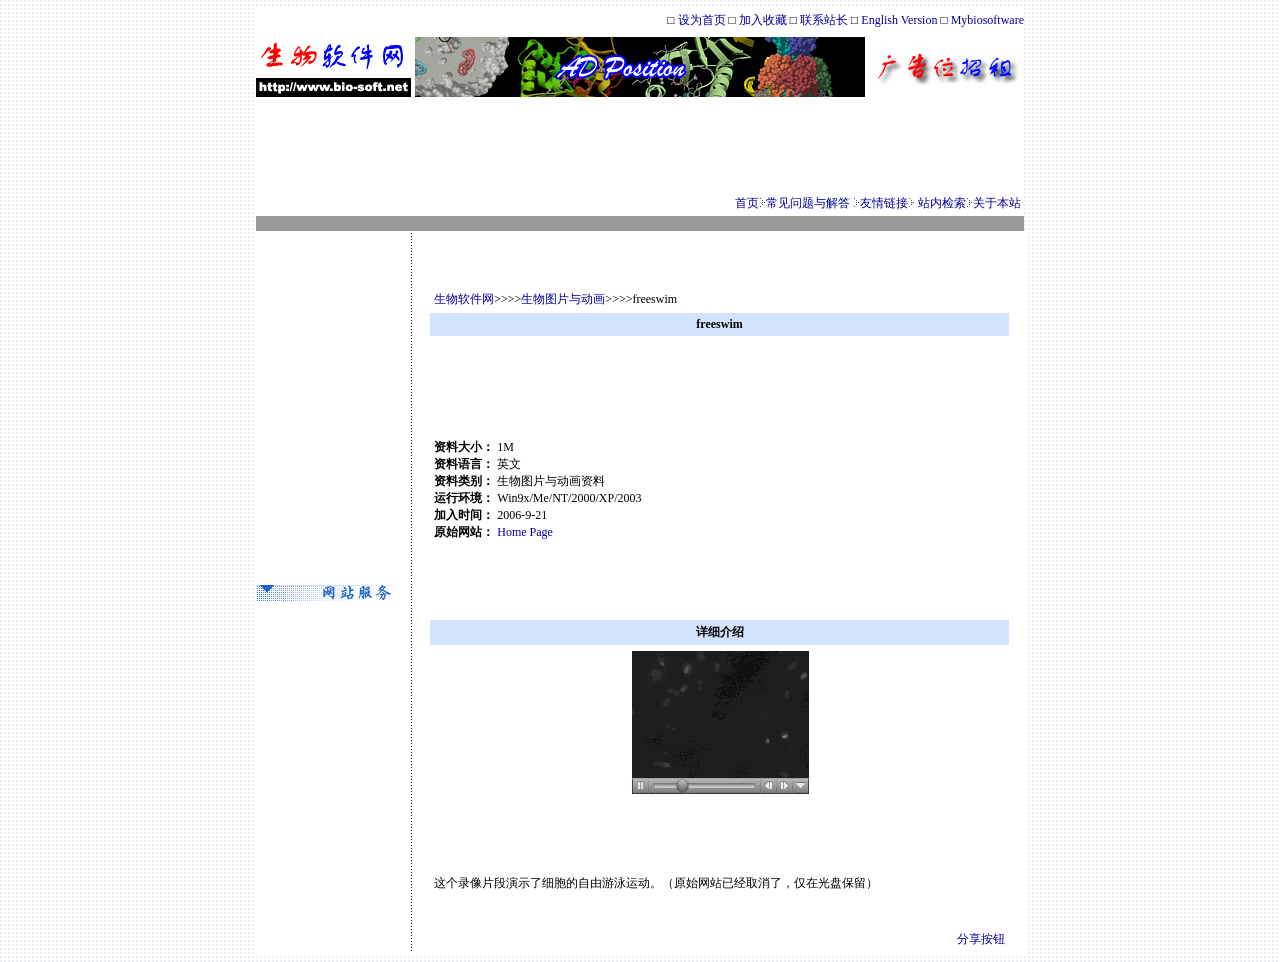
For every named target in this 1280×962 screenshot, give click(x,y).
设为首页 (702, 20)
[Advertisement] (640, 146)
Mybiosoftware (987, 20)
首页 (747, 203)
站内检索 (942, 203)
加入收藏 (763, 20)
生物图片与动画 (563, 299)
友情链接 (884, 203)
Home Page (525, 532)
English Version (899, 20)
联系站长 (825, 20)
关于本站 (997, 203)
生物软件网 (464, 299)
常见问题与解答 (808, 203)
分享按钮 (981, 939)
